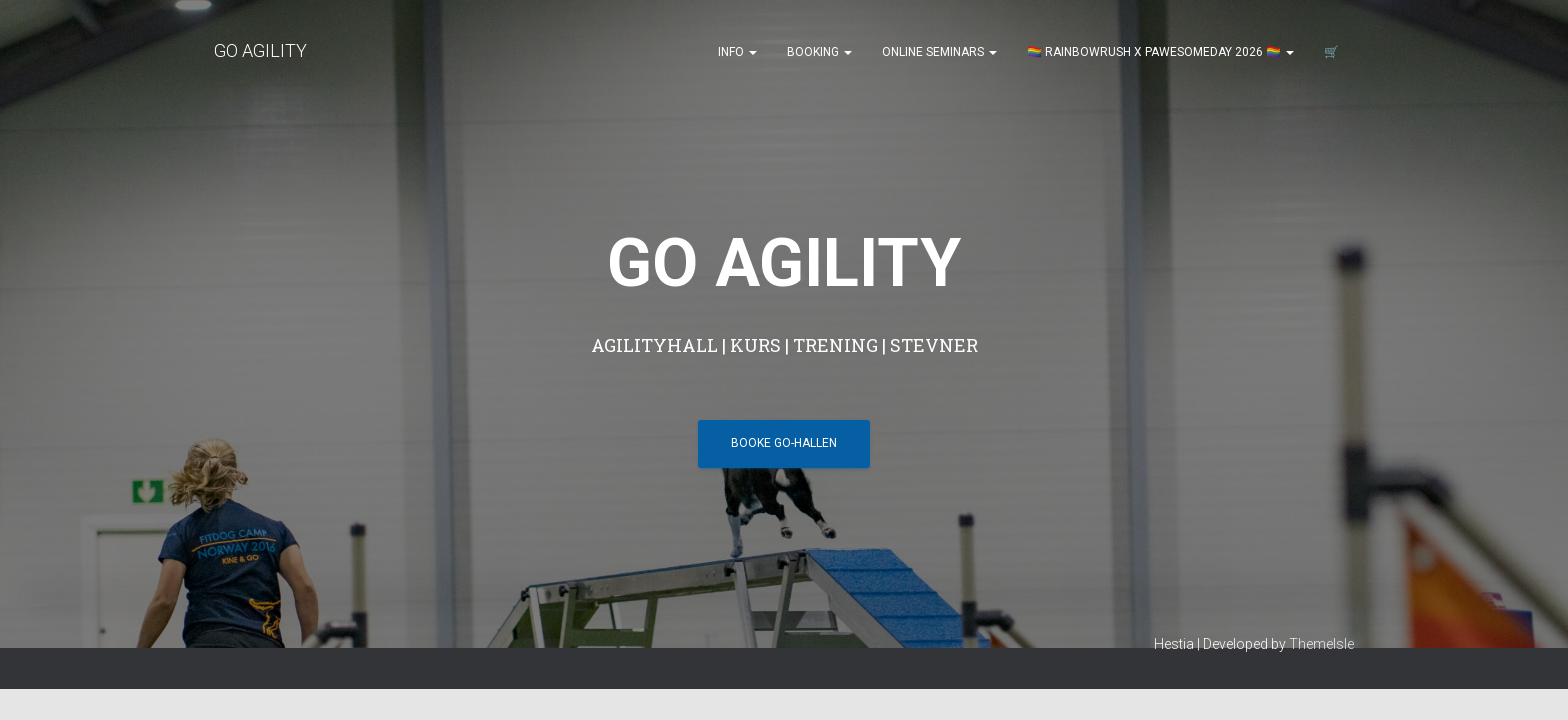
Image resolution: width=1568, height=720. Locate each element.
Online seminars (939, 52)
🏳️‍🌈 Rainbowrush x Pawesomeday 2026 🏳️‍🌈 (1160, 52)
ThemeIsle (1321, 446)
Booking (819, 52)
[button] (752, 52)
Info (737, 52)
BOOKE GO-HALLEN (784, 326)
